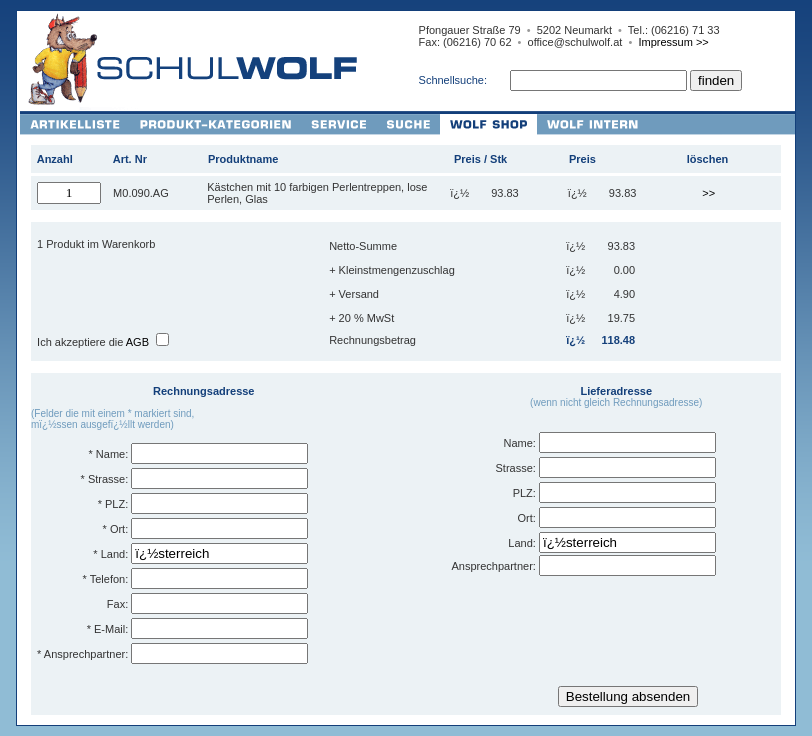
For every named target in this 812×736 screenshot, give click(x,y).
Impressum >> (673, 42)
